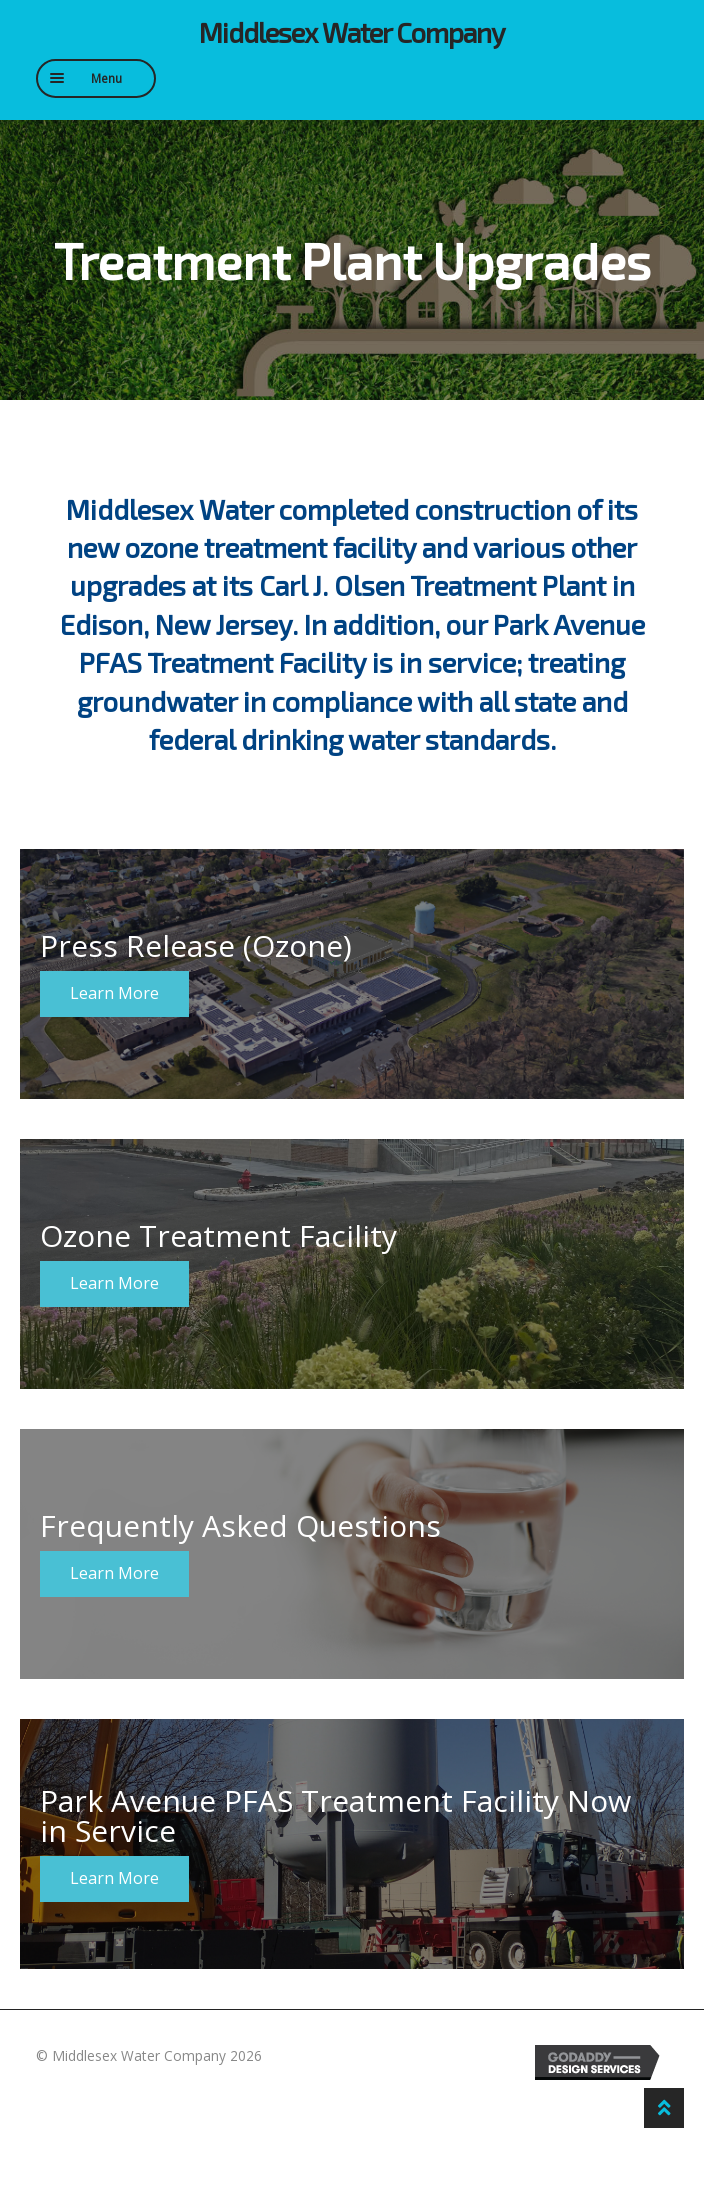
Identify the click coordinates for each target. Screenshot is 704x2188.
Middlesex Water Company (352, 32)
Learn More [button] (114, 993)
